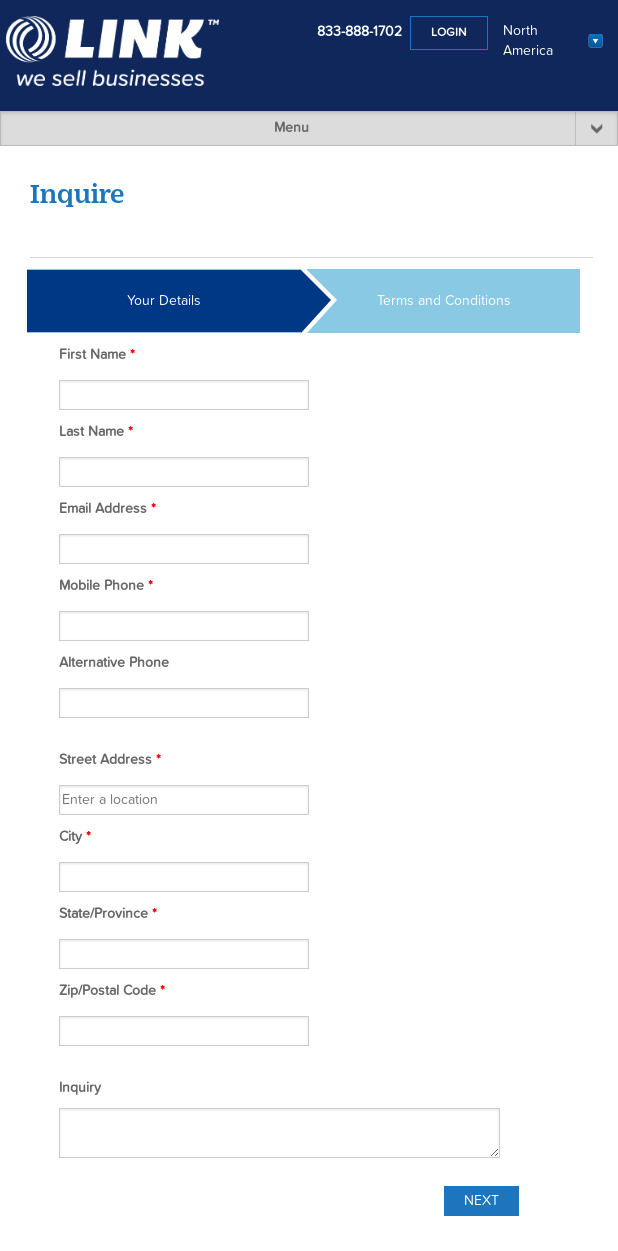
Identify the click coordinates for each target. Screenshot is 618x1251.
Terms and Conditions (444, 301)
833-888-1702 (359, 32)
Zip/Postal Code (112, 991)
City (75, 837)
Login (449, 33)
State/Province (108, 914)
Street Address (110, 760)
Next (481, 1201)
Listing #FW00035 (543, 238)
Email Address (107, 509)
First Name (97, 355)
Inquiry (80, 1088)
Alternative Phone (114, 663)
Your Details (164, 301)
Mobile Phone (106, 586)
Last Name (96, 432)
